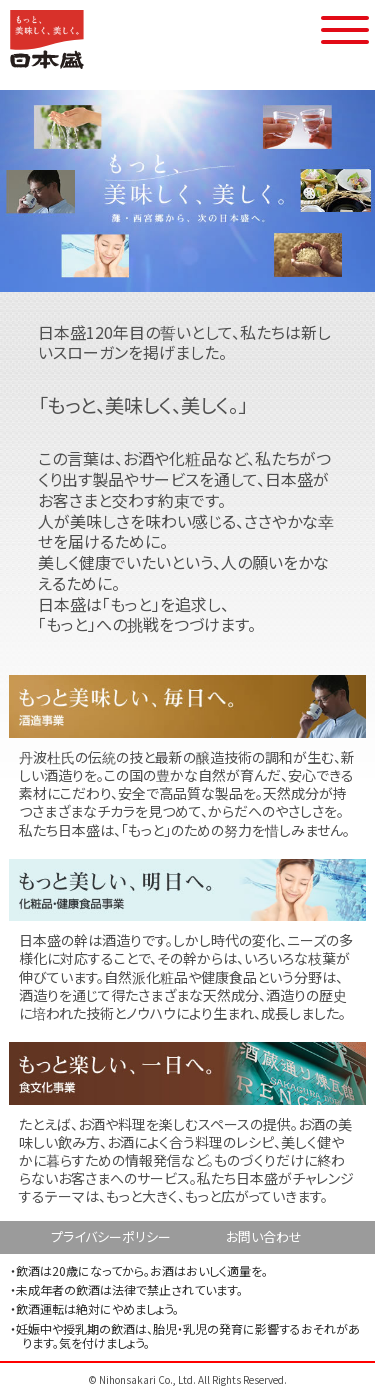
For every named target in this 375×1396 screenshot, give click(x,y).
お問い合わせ (264, 1236)
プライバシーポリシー (111, 1236)
